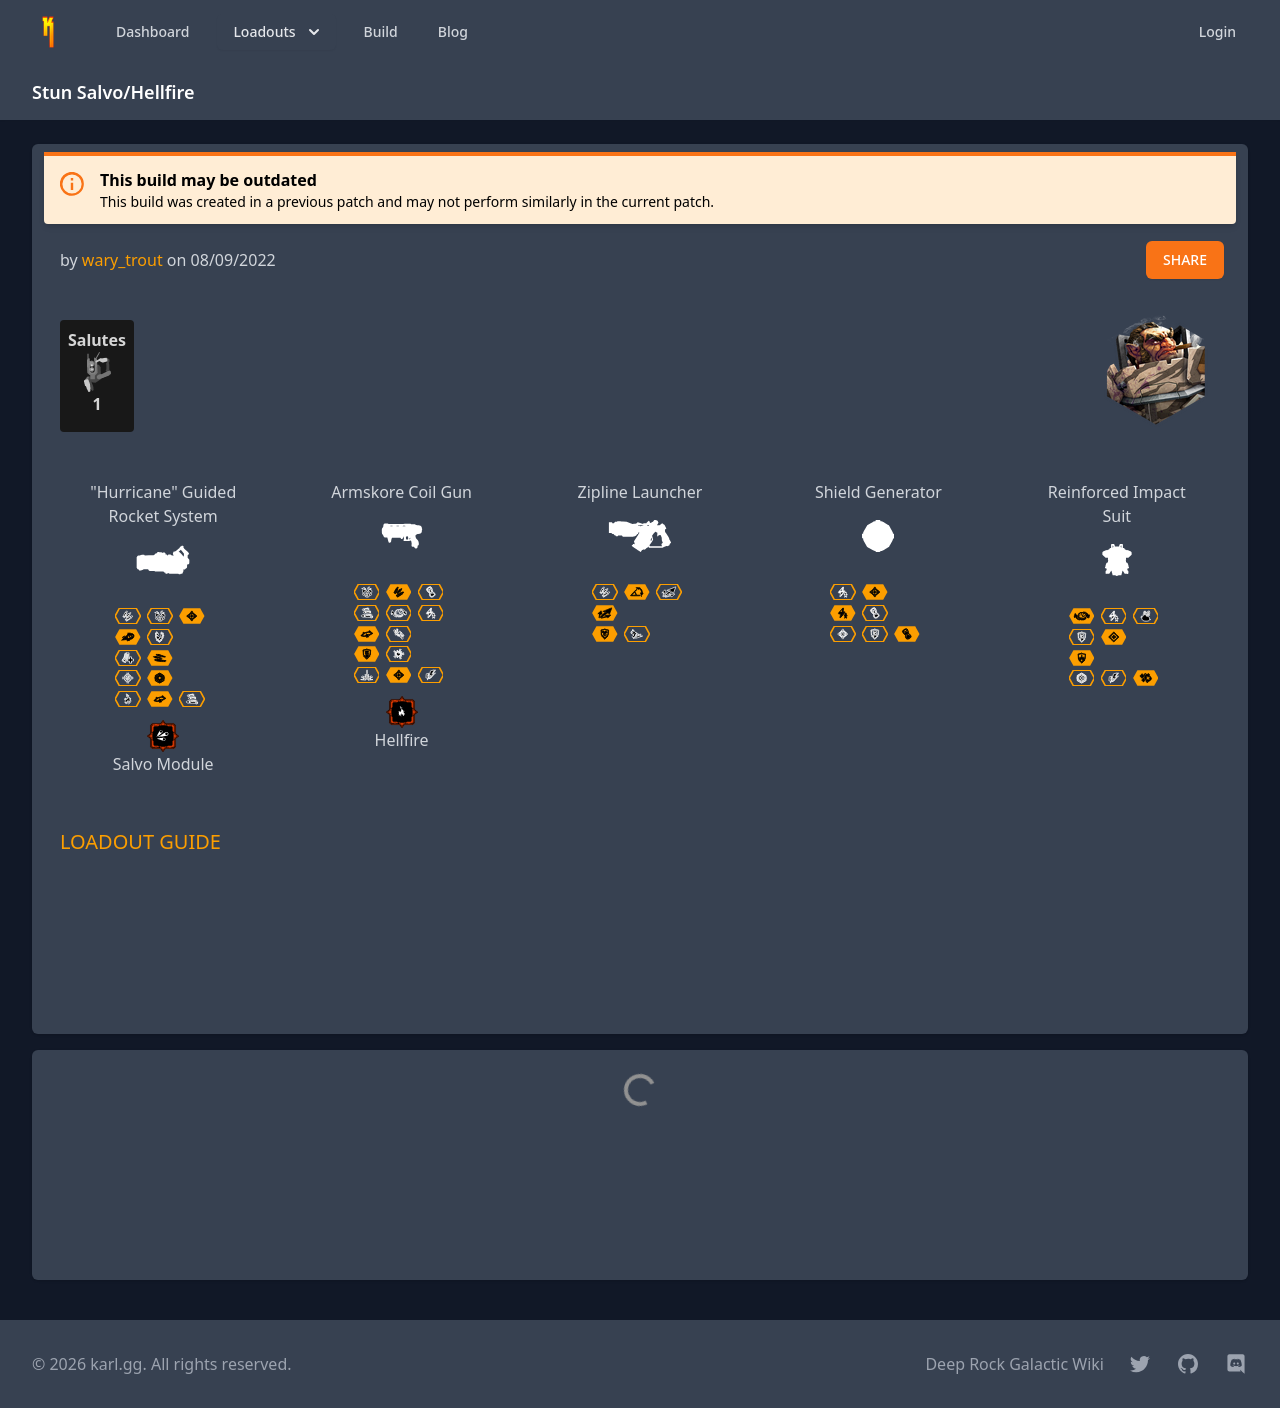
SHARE (1185, 259)
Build (381, 31)
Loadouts (278, 32)
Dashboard (152, 31)
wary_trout (122, 260)
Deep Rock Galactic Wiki (1014, 1364)
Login (1217, 31)
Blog (453, 31)
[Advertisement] (640, 973)
